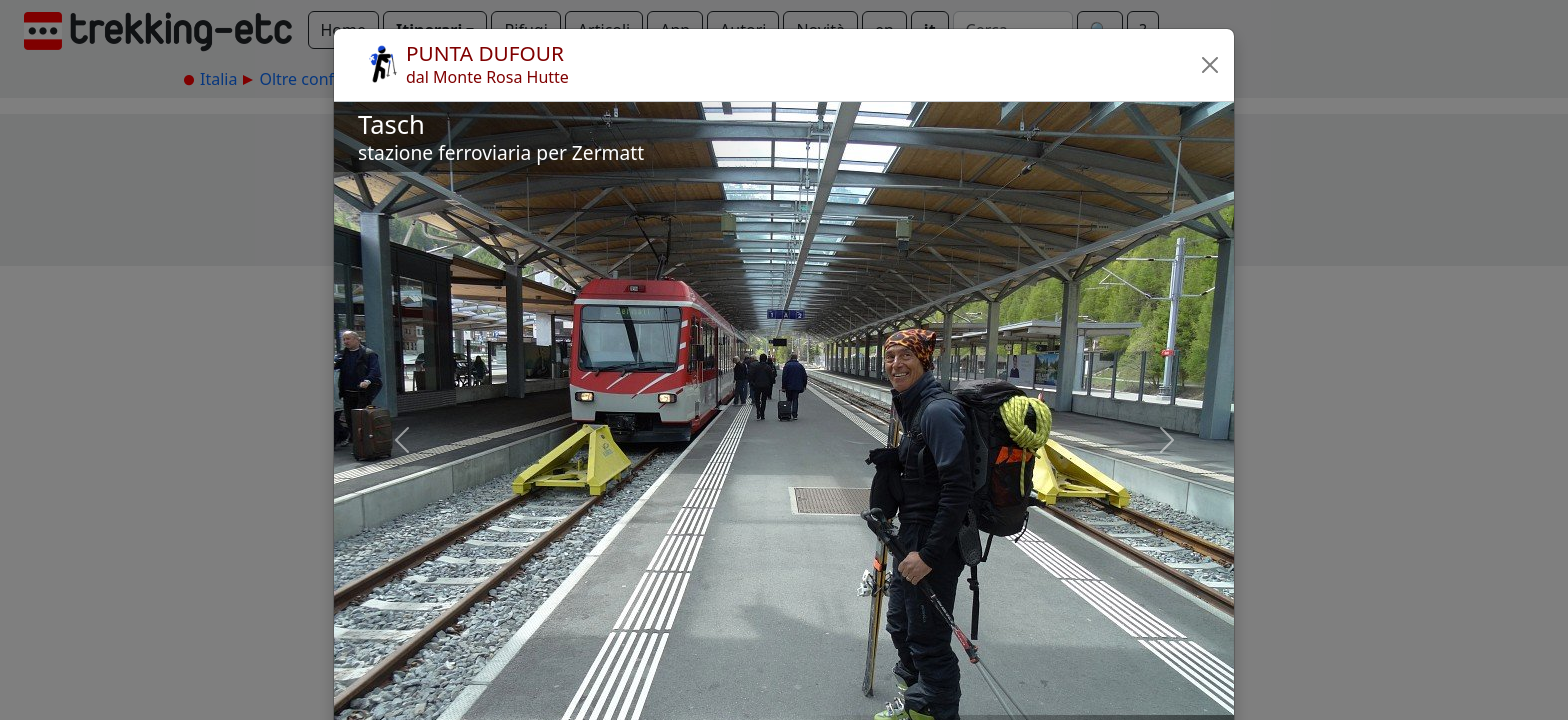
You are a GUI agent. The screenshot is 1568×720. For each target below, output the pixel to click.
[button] (1210, 65)
